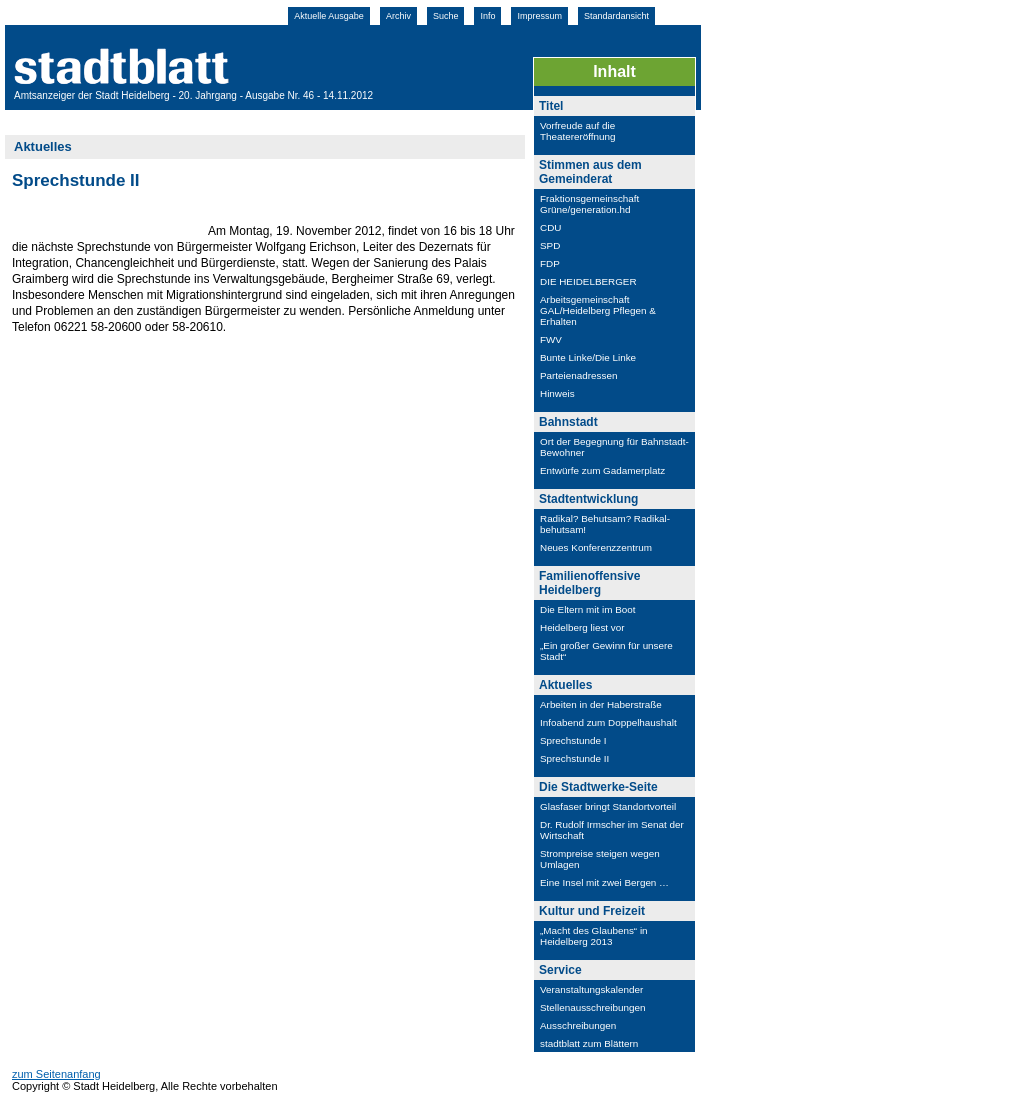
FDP (550, 263)
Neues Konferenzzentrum (596, 547)
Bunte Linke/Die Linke (588, 357)
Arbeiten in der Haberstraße (601, 704)
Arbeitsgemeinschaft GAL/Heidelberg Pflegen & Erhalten (598, 310)
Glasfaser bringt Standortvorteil (608, 806)
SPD (550, 245)
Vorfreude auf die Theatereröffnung (578, 131)
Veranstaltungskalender (591, 989)
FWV (551, 339)
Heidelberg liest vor (582, 627)
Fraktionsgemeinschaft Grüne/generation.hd (591, 204)
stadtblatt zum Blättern (589, 1043)
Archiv (398, 16)
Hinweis (557, 393)
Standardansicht (616, 16)
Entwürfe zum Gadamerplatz (602, 470)
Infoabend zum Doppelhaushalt (608, 722)
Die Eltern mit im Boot (588, 609)
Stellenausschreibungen (592, 1007)
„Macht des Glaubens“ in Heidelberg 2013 (594, 936)
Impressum (539, 16)
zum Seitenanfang (56, 1074)
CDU (550, 227)
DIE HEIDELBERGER (588, 281)
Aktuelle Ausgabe (329, 16)
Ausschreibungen (578, 1025)
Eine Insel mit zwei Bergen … (604, 882)
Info (487, 16)
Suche (446, 16)
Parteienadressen (578, 375)
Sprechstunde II (574, 758)
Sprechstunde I (573, 740)
